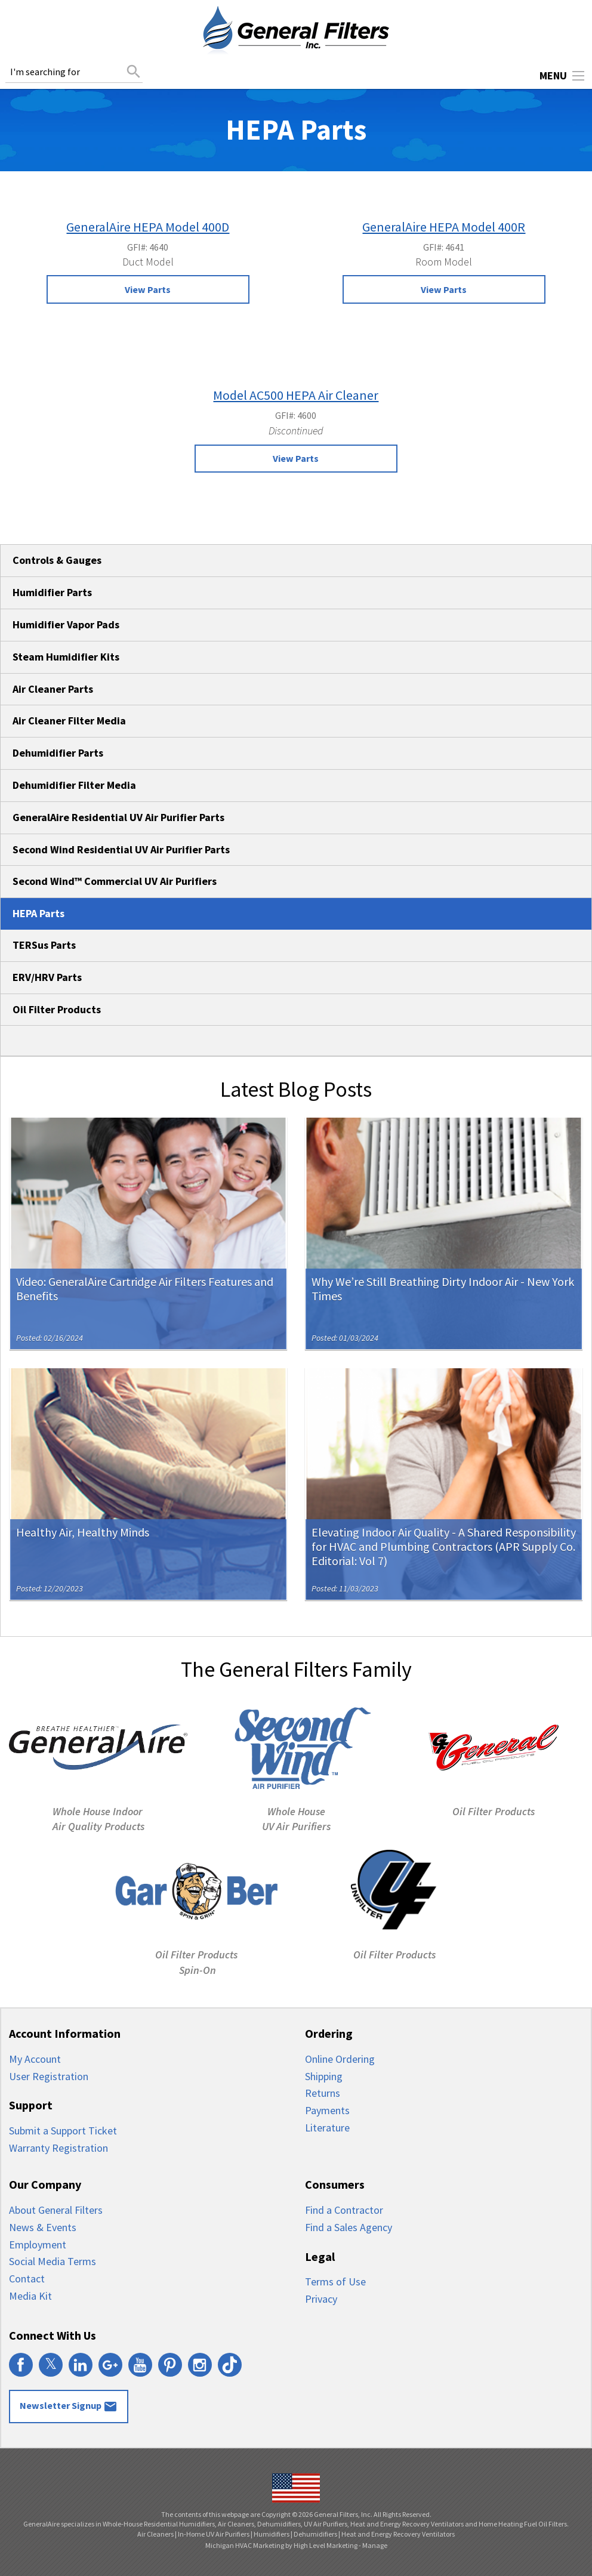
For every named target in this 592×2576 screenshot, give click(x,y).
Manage (374, 2545)
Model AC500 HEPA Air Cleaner (295, 395)
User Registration (48, 2076)
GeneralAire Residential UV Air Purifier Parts (118, 817)
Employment (37, 2244)
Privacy (321, 2299)
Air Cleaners (155, 2533)
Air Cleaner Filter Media (69, 720)
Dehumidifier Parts (58, 753)
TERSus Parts (44, 945)
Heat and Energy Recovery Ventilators (398, 2533)
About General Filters (56, 2210)
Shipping (324, 2076)
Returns (322, 2093)
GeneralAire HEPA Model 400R (443, 227)
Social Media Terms (52, 2261)
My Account (35, 2059)
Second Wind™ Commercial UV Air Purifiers (115, 881)
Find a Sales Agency (348, 2227)
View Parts (148, 289)
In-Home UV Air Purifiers (213, 2533)
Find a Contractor (344, 2210)
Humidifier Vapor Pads (66, 624)
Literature (327, 2127)
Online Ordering (340, 2059)
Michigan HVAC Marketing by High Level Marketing (281, 2545)
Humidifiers (271, 2533)
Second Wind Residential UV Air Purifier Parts (121, 849)
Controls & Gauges (57, 560)
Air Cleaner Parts (53, 689)
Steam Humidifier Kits (66, 657)
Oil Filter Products (57, 1009)
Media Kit (30, 2296)
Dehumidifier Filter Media (74, 785)
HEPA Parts (38, 913)
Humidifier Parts (52, 592)
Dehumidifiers (315, 2533)
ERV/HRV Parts (47, 977)
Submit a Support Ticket (63, 2130)
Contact (27, 2278)
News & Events (42, 2227)
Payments (327, 2110)
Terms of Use (335, 2281)
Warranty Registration (58, 2148)
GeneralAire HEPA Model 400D (147, 227)
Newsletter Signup (69, 2406)
